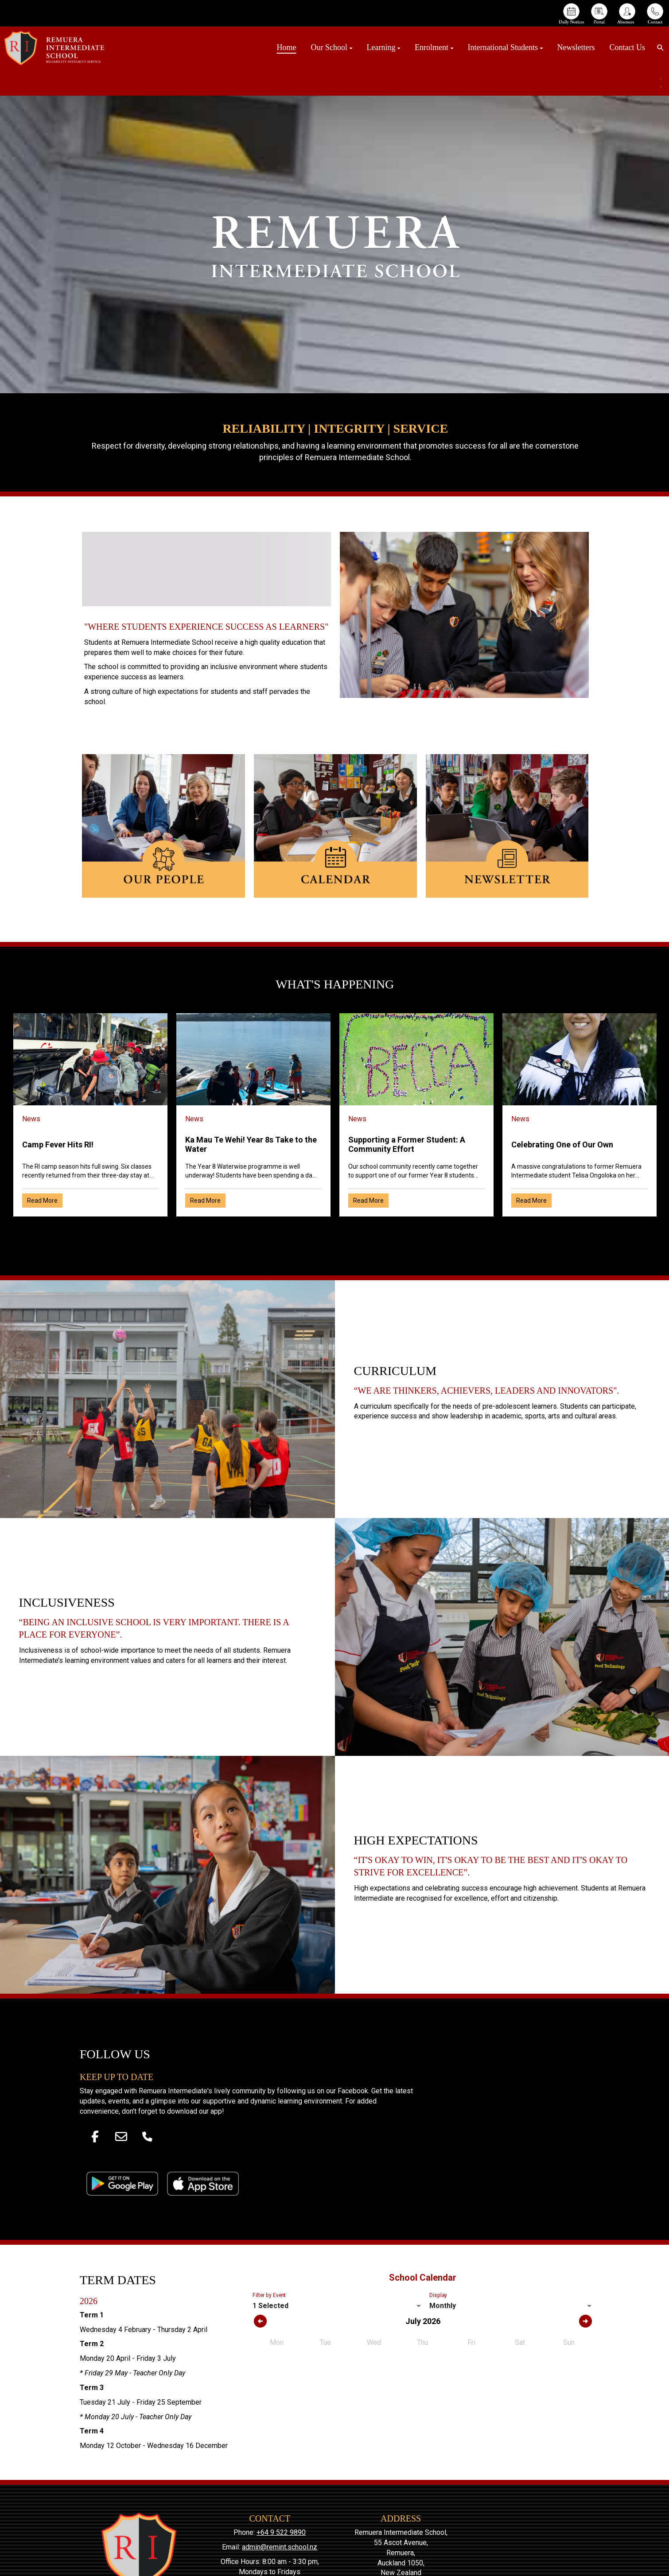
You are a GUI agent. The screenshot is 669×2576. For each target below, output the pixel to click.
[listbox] (338, 2306)
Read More (42, 1200)
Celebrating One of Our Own (562, 1144)
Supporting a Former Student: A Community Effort (406, 1144)
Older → (335, 1232)
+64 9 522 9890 (281, 2532)
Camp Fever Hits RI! (57, 1144)
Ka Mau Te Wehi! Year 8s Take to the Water (251, 1144)
